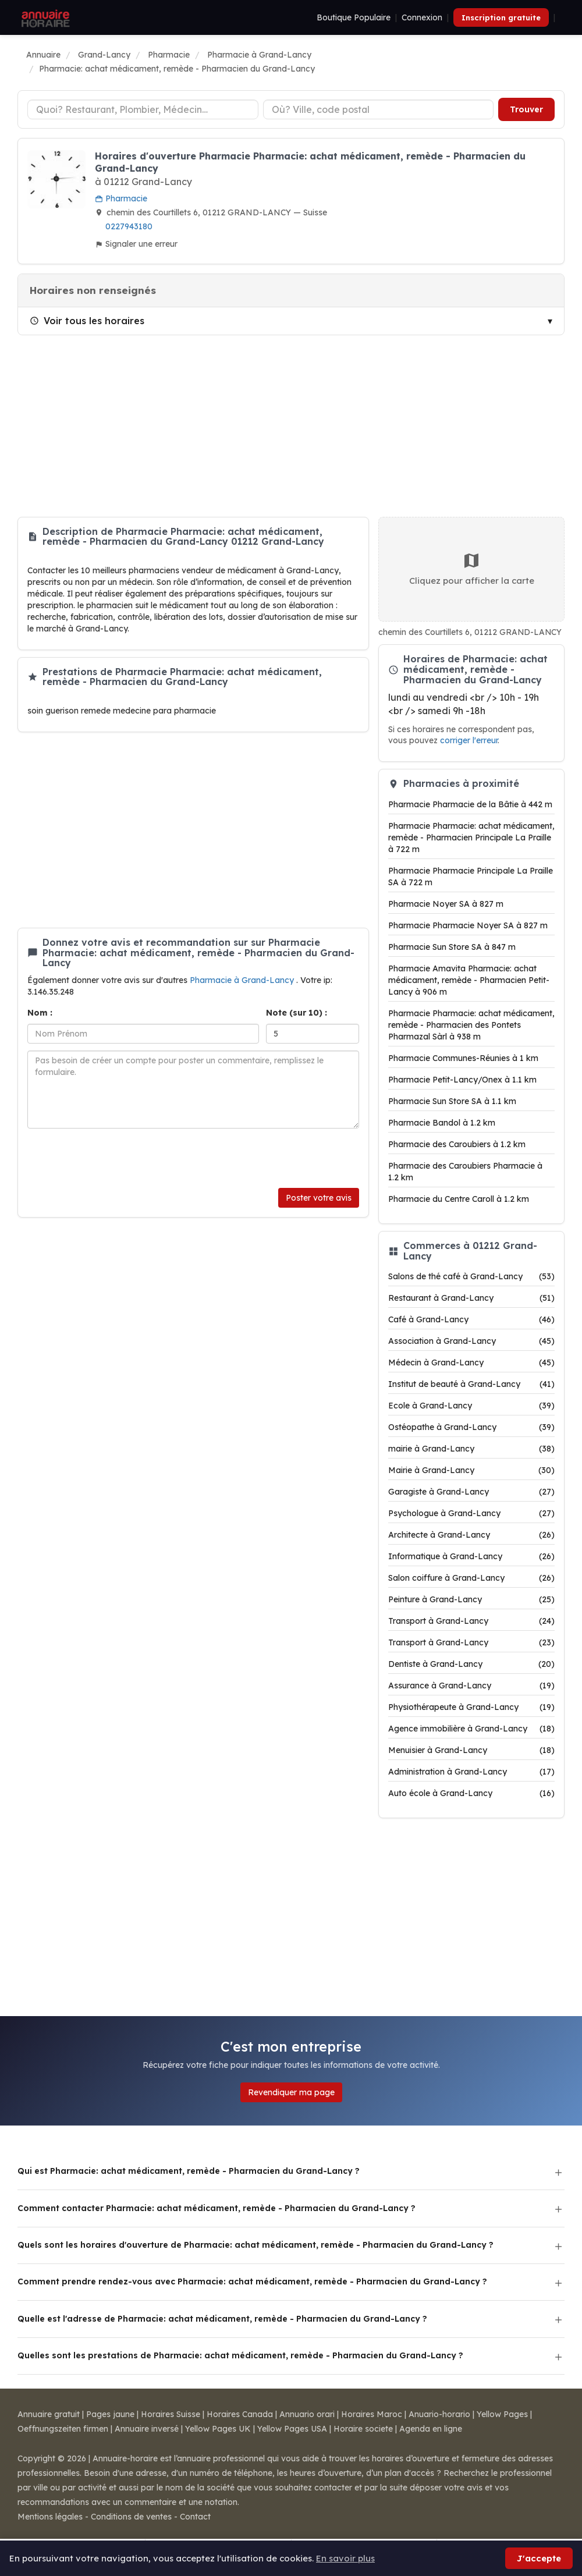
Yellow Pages (502, 2414)
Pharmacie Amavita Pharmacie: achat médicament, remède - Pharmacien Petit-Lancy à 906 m (468, 980)
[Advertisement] (291, 426)
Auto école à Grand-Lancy (471, 1793)
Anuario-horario (439, 2414)
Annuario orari (307, 2414)
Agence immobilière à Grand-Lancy (471, 1728)
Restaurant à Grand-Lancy (471, 1298)
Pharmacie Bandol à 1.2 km (441, 1122)
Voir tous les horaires (87, 321)
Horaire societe (363, 2429)
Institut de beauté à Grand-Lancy (471, 1384)
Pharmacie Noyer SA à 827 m (445, 904)
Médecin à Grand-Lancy (471, 1362)
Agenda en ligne (430, 2429)
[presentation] (115, 1158)
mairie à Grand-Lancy (471, 1448)
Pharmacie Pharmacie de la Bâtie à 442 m (470, 804)
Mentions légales (50, 2516)
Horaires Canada (240, 2414)
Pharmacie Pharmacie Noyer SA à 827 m (468, 925)
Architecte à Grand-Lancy (471, 1535)
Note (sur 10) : (296, 1012)
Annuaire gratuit (48, 2414)
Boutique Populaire (354, 17)
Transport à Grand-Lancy (471, 1621)
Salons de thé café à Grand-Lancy (471, 1276)
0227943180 (128, 226)
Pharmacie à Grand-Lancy (243, 980)
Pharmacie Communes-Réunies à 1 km (463, 1058)
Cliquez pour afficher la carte (471, 568)
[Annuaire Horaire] (44, 17)
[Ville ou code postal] (378, 109)
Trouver (526, 109)
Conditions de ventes (131, 2516)
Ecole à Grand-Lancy (471, 1405)
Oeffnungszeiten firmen (62, 2429)
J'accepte (539, 2558)
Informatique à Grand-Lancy (471, 1556)
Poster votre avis (319, 1198)
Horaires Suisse (170, 2414)
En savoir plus (345, 2558)
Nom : (39, 1012)
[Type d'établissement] (142, 109)
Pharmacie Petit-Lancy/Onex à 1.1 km (462, 1079)
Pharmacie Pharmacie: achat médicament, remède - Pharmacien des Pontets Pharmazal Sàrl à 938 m (471, 1025)
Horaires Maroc (371, 2414)
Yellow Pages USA (292, 2429)
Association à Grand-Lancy (471, 1341)
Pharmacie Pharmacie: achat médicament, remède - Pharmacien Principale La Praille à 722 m (471, 837)
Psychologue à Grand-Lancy (471, 1513)
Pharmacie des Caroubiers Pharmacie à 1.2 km (465, 1172)
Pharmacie (121, 198)
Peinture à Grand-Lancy (471, 1599)
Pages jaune (110, 2414)
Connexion (422, 17)
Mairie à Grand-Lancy (471, 1470)
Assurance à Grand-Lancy (471, 1685)
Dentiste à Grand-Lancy (471, 1664)
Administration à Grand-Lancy (471, 1771)
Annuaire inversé (147, 2429)
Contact (195, 2516)
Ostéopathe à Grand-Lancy (471, 1427)
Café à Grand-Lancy (471, 1319)
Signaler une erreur (136, 244)
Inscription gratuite (501, 17)
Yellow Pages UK (218, 2429)
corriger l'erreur (469, 740)
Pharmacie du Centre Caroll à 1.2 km (458, 1199)
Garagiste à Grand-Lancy (471, 1492)
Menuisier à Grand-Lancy (471, 1750)
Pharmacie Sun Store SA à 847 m (452, 947)
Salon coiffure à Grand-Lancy (471, 1578)
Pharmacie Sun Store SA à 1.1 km (452, 1101)
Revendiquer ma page (291, 2092)
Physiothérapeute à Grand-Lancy (471, 1707)
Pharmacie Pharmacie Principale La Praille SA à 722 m (470, 876)
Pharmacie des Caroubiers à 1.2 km (457, 1144)
